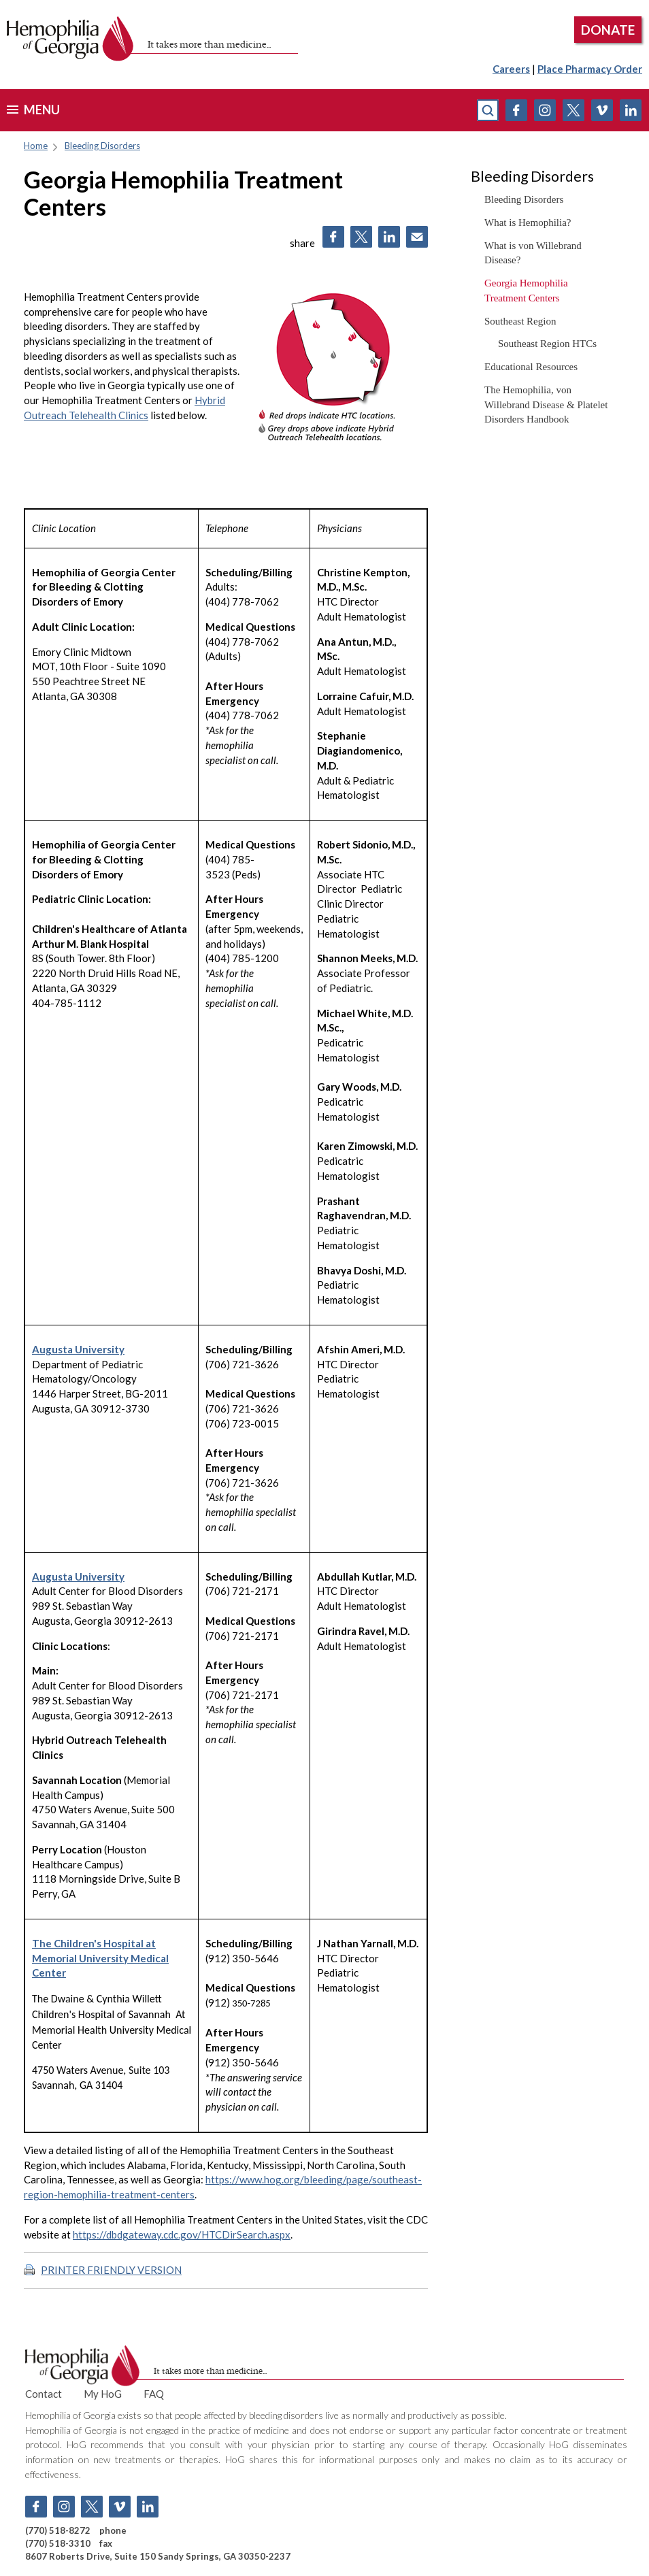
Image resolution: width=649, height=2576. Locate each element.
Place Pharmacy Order (589, 69)
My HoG (103, 2394)
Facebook (516, 110)
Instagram (545, 110)
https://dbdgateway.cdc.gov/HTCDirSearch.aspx (181, 2234)
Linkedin (631, 110)
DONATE (608, 29)
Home (36, 145)
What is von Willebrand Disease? (533, 253)
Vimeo (602, 110)
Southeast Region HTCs (547, 343)
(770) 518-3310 (57, 2543)
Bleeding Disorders (102, 145)
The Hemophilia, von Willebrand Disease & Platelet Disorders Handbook (546, 404)
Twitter (573, 110)
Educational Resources (531, 366)
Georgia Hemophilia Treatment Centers (526, 290)
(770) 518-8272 (57, 2530)
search (488, 110)
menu (42, 109)
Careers (511, 69)
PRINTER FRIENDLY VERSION (111, 2270)
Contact (43, 2394)
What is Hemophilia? (527, 222)
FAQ (154, 2394)
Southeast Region (520, 321)
